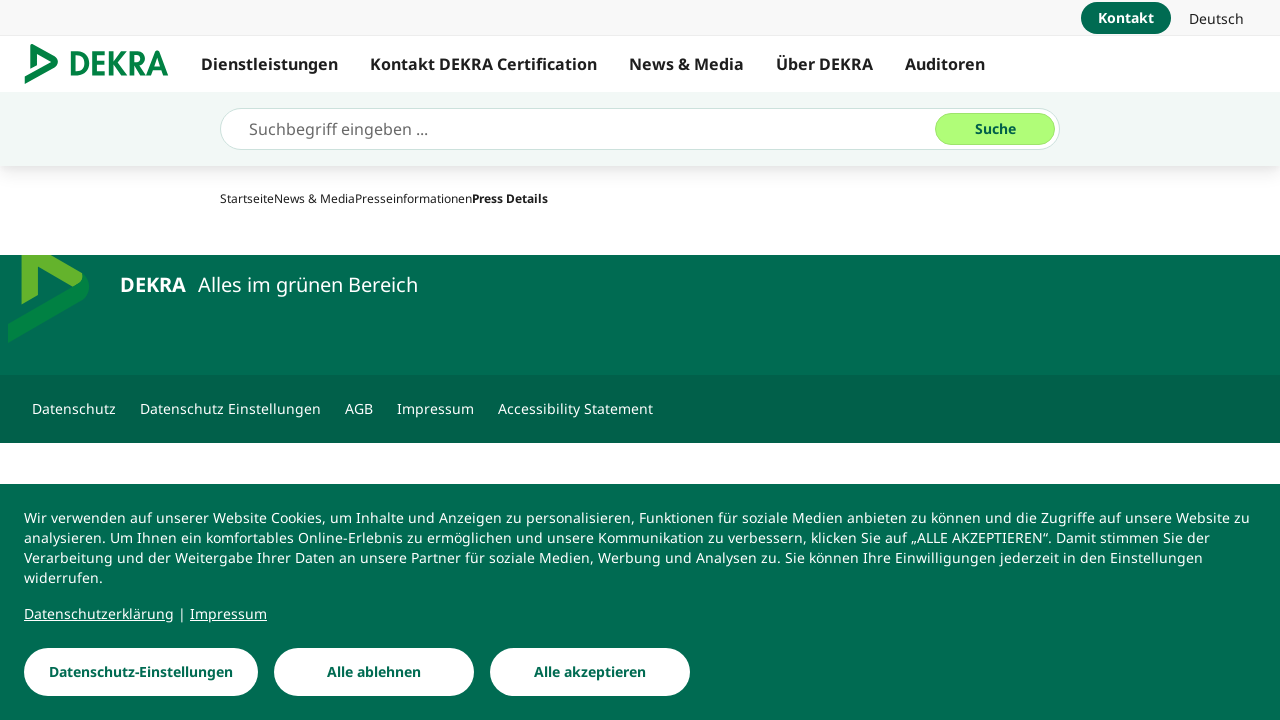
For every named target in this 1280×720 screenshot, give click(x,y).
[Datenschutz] (74, 409)
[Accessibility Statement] (575, 409)
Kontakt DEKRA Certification (483, 64)
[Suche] (995, 129)
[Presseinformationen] (413, 198)
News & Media (686, 64)
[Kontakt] (1126, 18)
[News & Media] (314, 198)
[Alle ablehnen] (374, 672)
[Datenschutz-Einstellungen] (141, 672)
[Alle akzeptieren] (590, 672)
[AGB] (359, 409)
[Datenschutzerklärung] (99, 614)
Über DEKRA (824, 64)
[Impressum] (228, 614)
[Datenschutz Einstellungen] (230, 409)
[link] (1216, 18)
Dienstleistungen (269, 64)
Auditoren (945, 64)
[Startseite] (247, 198)
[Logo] (104, 64)
